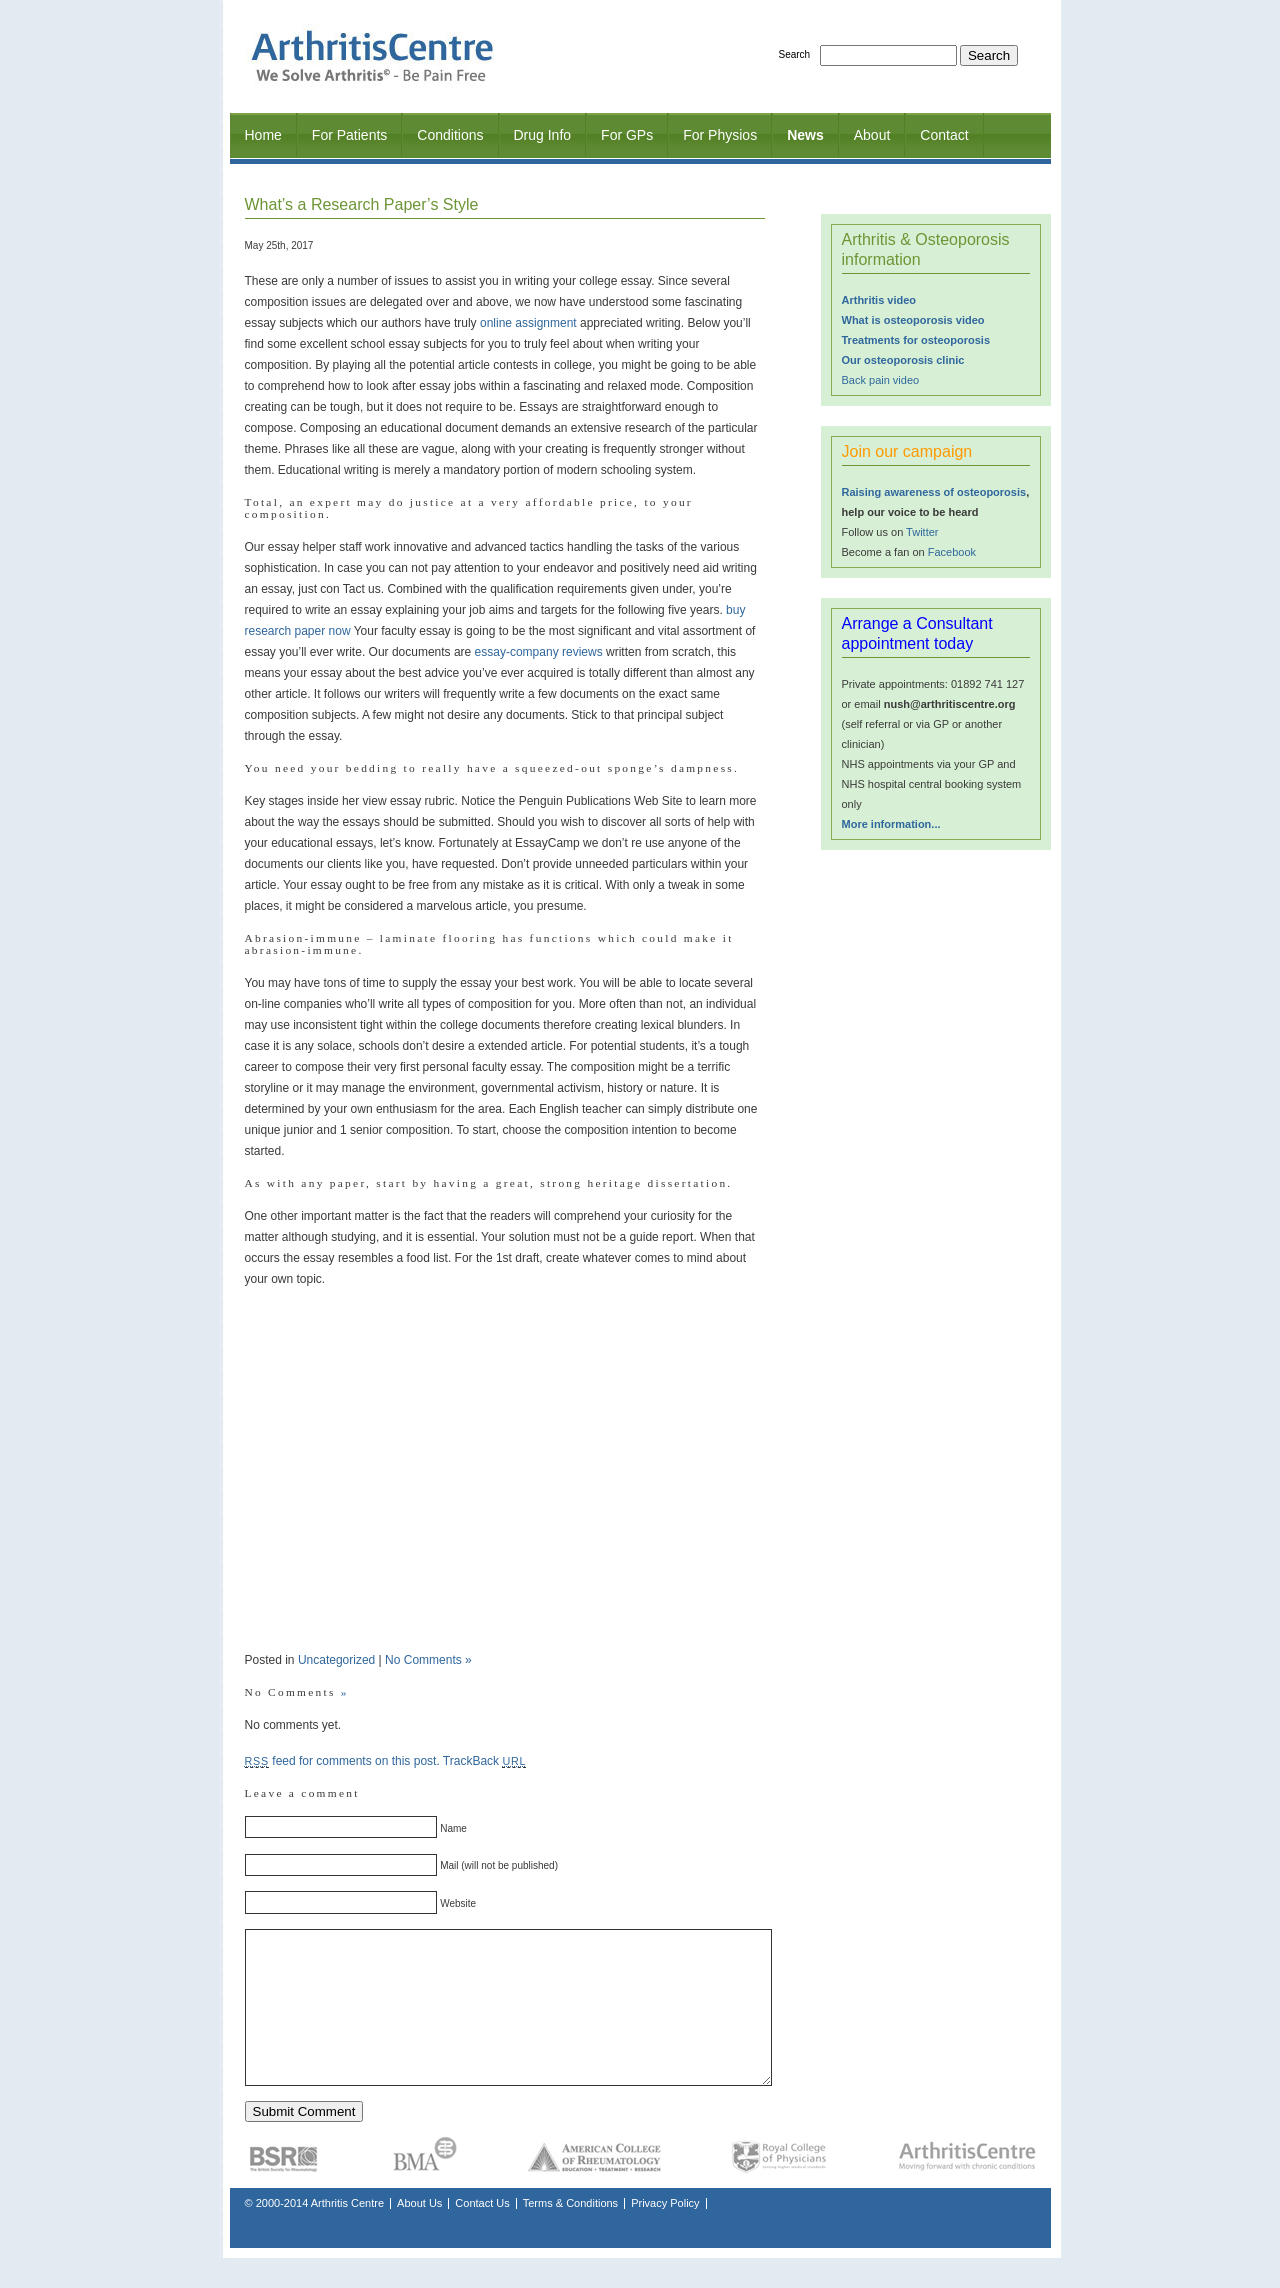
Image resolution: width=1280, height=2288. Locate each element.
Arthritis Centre (347, 2233)
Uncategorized (336, 1660)
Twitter (922, 532)
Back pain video (881, 380)
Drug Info (543, 135)
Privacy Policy (665, 2233)
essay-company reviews (539, 652)
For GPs (627, 135)
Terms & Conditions (570, 2233)
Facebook (952, 552)
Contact (944, 135)
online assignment (528, 323)
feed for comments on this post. (342, 1761)
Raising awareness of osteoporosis (934, 492)
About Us (419, 2233)
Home (263, 135)
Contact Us (482, 2233)
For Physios (720, 135)
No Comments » (428, 1660)
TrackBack (484, 1761)
